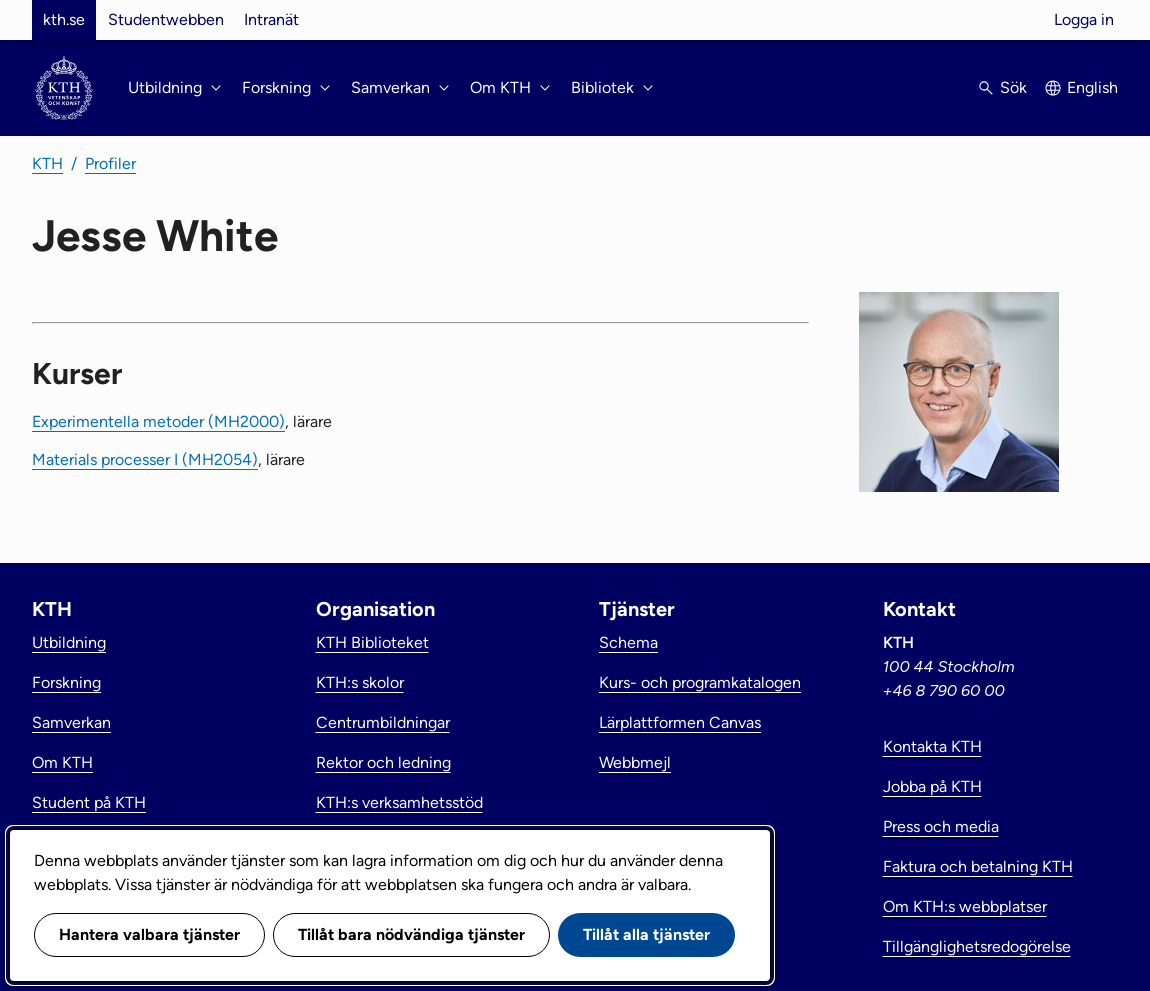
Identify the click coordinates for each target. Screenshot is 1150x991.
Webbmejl (635, 762)
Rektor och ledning (383, 762)
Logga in (1084, 19)
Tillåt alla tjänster (646, 934)
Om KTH (62, 762)
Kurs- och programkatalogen (700, 682)
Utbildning (69, 642)
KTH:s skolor (360, 682)
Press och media (941, 826)
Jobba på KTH (932, 786)
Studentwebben (166, 19)
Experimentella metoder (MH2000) (158, 421)
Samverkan (71, 722)
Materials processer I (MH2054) (145, 459)
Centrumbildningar (383, 722)
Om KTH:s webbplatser (965, 906)
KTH (47, 163)
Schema (628, 642)
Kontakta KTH (932, 746)
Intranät (271, 19)
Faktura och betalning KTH (978, 866)
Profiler (110, 163)
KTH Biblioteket (372, 642)
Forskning (66, 682)
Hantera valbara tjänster (149, 934)
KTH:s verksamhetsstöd (399, 802)
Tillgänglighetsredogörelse (977, 946)
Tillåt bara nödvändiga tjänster (411, 934)
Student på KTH (89, 802)
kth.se (64, 19)
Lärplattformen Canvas (680, 722)
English (1092, 87)
